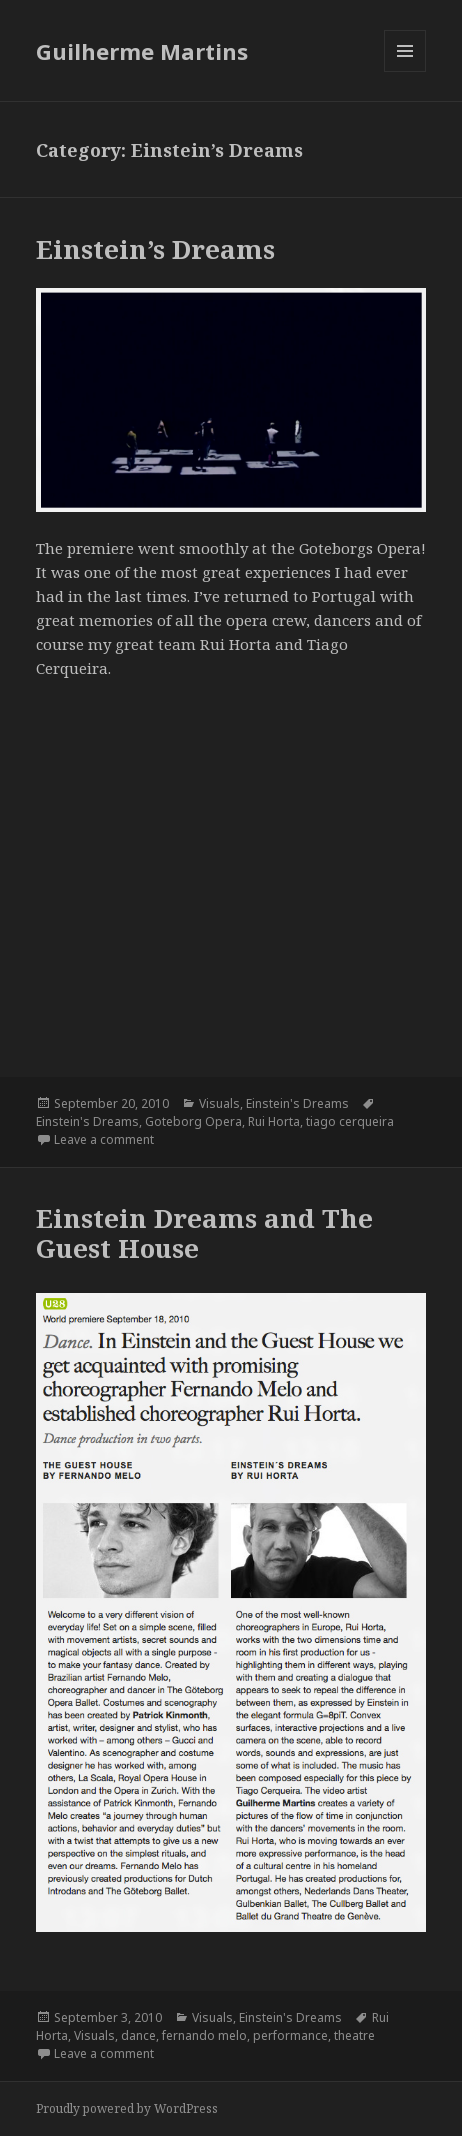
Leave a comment (104, 1139)
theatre (354, 2035)
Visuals (219, 1103)
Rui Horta (274, 1121)
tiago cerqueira (350, 1121)
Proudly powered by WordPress (127, 2108)
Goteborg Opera (193, 1121)
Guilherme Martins (142, 51)
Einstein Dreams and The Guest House (204, 1233)
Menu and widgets (405, 71)
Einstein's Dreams (297, 1103)
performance (290, 2035)
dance (138, 2035)
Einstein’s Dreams (155, 249)
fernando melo (204, 2035)
